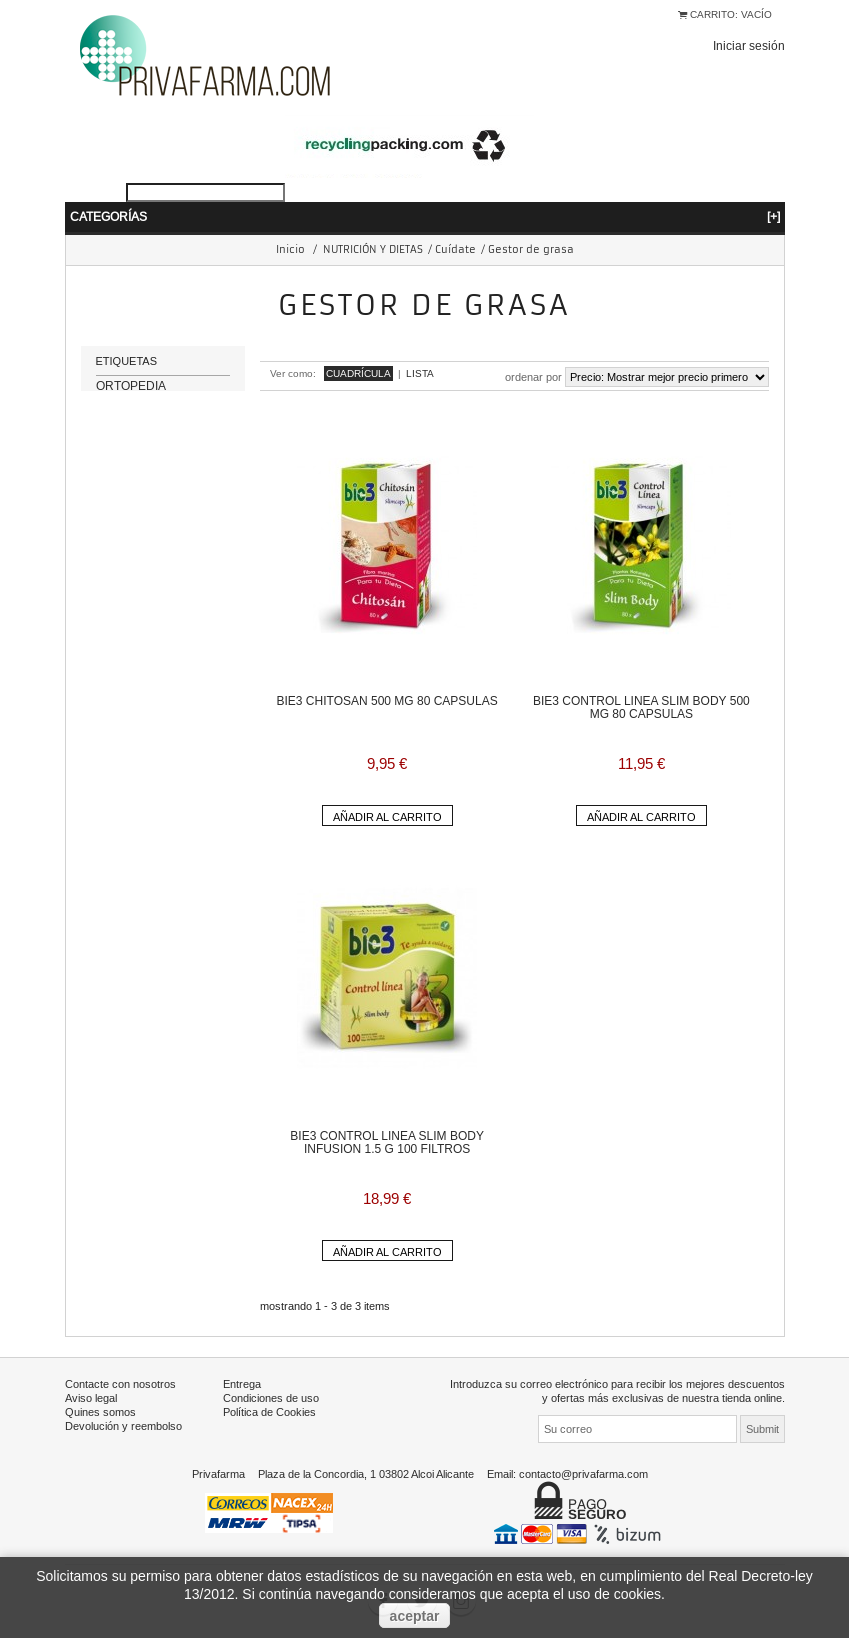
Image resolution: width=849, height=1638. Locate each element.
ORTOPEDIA (131, 398)
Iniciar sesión (749, 45)
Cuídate (455, 249)
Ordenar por (533, 377)
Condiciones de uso (271, 1398)
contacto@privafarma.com (583, 1474)
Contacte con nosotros (120, 1384)
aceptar (415, 1616)
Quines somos (100, 1412)
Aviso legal (91, 1398)
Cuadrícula (358, 373)
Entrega (242, 1384)
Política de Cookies (269, 1412)
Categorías (425, 216)
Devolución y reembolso (123, 1426)
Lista (420, 373)
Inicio (290, 249)
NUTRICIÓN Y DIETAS (373, 249)
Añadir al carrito (387, 817)
